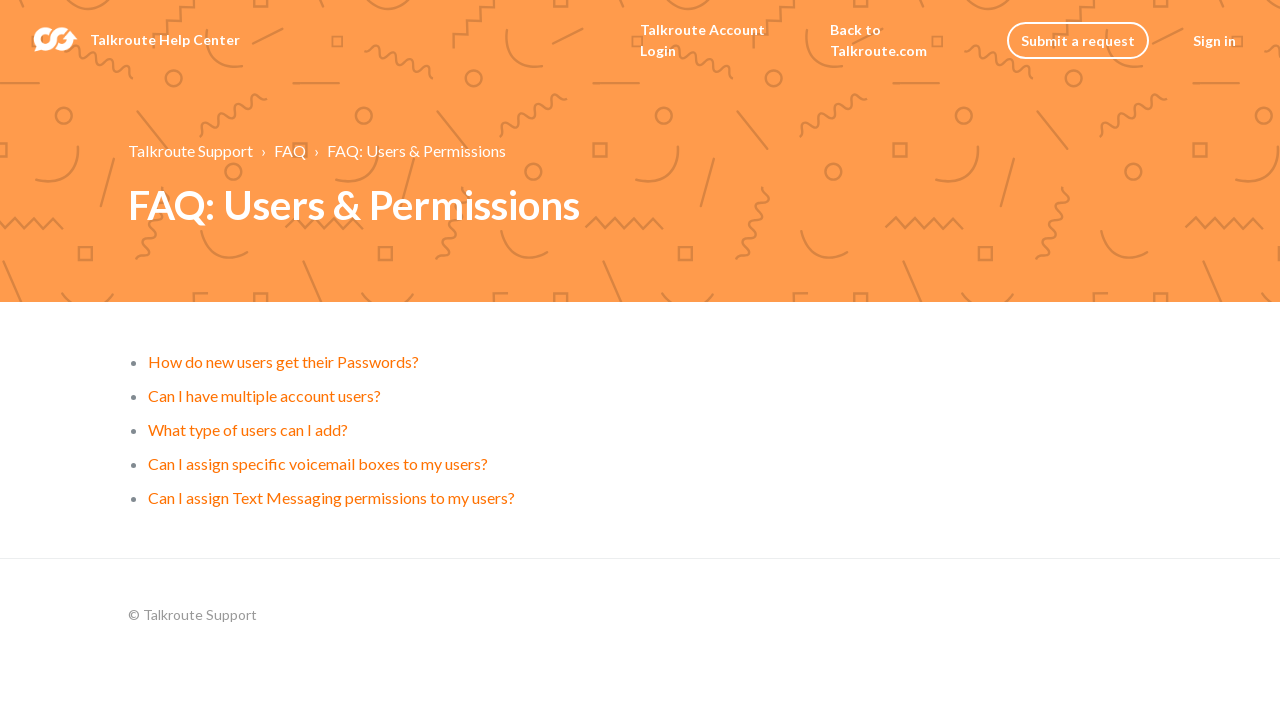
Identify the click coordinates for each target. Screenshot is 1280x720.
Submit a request (1078, 40)
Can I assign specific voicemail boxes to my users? (318, 463)
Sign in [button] (1214, 40)
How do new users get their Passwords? (283, 361)
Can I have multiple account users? (264, 395)
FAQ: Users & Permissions (416, 150)
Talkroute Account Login (702, 40)
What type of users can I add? (248, 429)
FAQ (290, 150)
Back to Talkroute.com (878, 40)
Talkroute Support (190, 150)
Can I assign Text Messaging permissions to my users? (331, 497)
